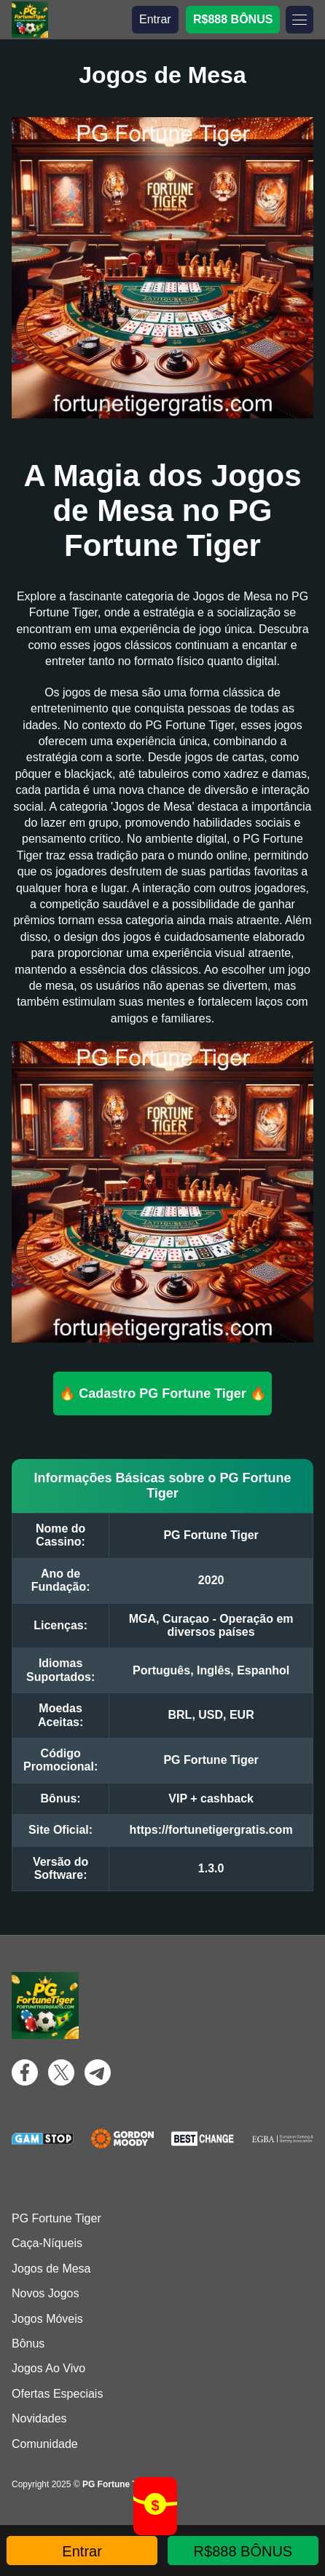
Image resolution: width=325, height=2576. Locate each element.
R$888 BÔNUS (233, 19)
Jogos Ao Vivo (48, 2368)
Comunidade (45, 2444)
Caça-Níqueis (47, 2243)
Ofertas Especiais (57, 2394)
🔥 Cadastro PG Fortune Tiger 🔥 (162, 1393)
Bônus (28, 2343)
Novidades (39, 2418)
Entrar (155, 19)
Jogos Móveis (47, 2319)
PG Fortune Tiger (56, 2218)
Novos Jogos (45, 2293)
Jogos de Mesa (51, 2268)
